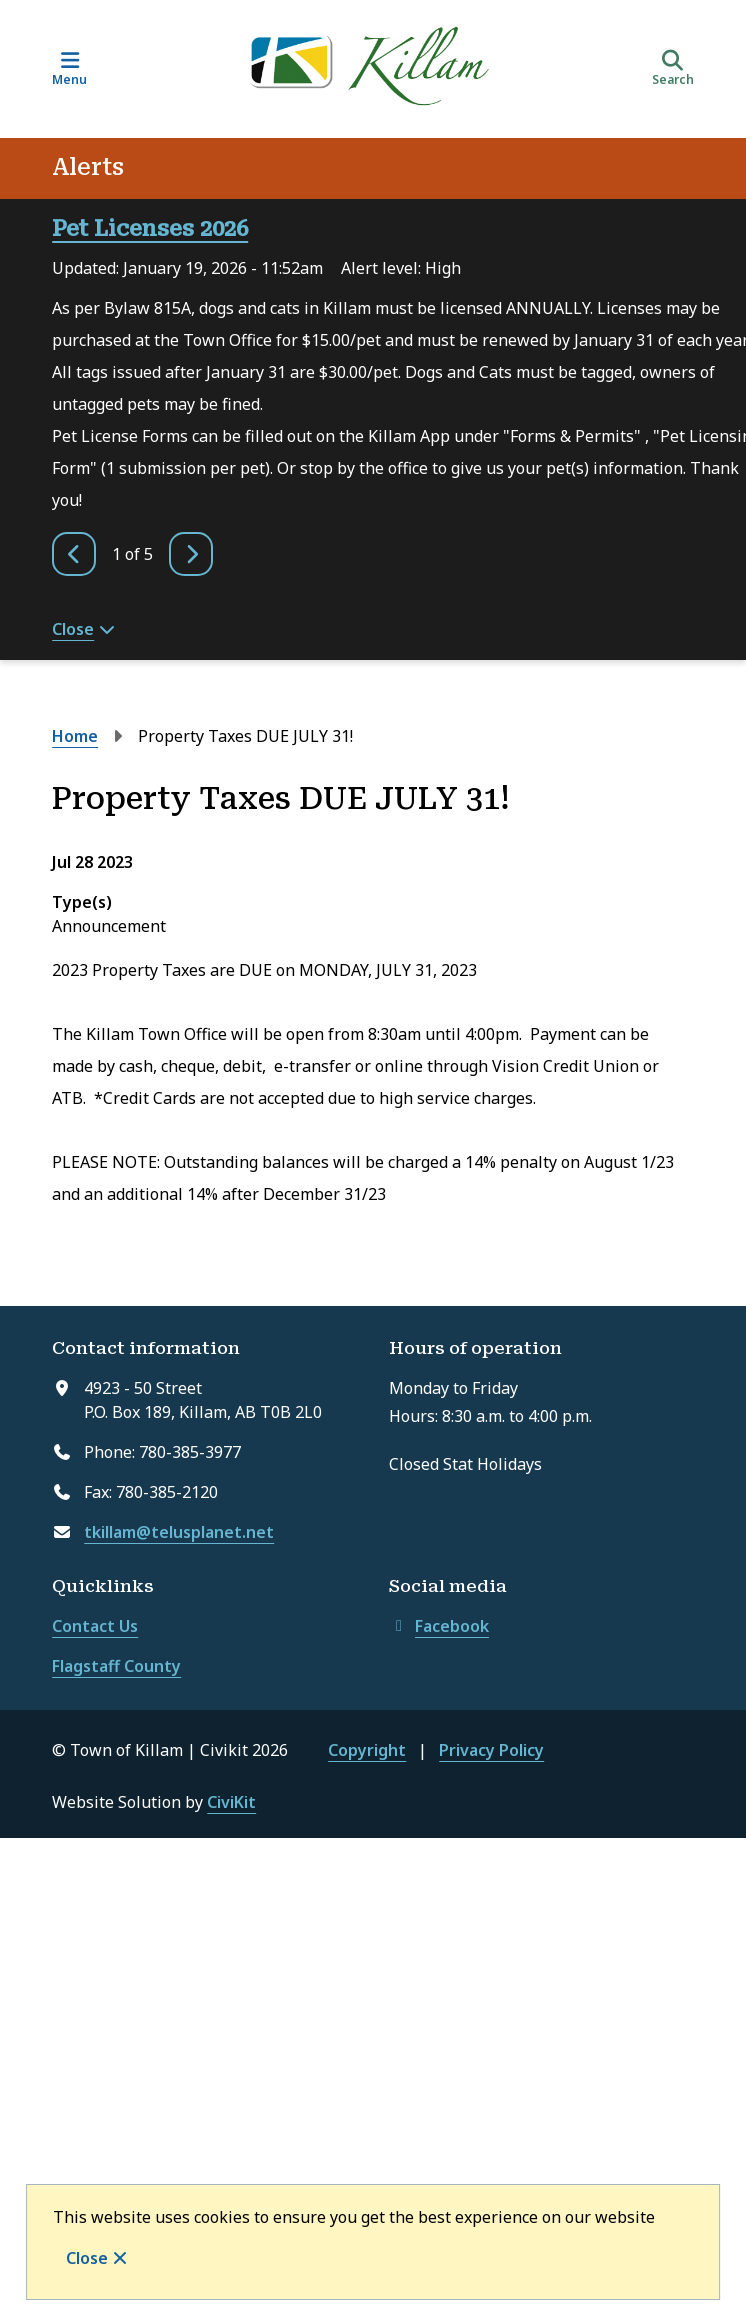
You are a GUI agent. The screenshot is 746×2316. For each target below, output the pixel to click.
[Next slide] (191, 554)
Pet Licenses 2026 (150, 228)
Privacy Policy (491, 1750)
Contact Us (95, 1626)
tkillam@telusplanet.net (179, 1532)
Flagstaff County (116, 1666)
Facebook (439, 1626)
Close (87, 2258)
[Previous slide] (74, 554)
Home (75, 736)
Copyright (367, 1750)
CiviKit (231, 1802)
